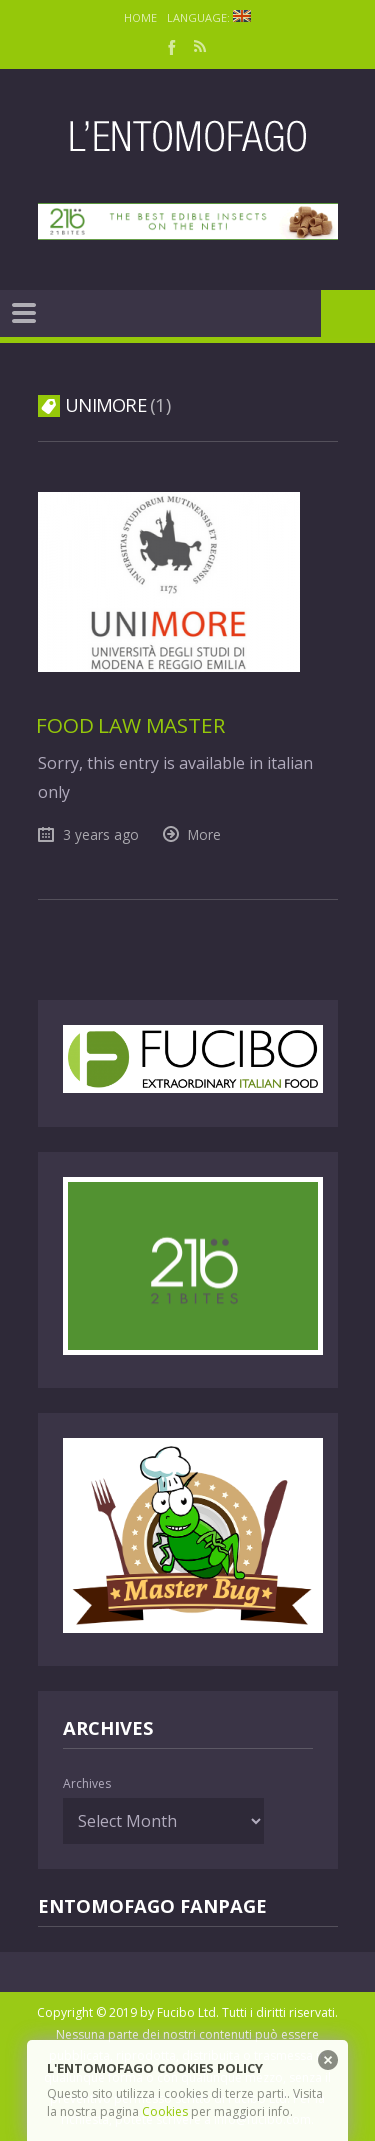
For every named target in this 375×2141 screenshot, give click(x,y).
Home (140, 17)
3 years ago (101, 834)
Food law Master (130, 725)
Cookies (165, 2111)
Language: (209, 17)
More (204, 834)
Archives (87, 1783)
